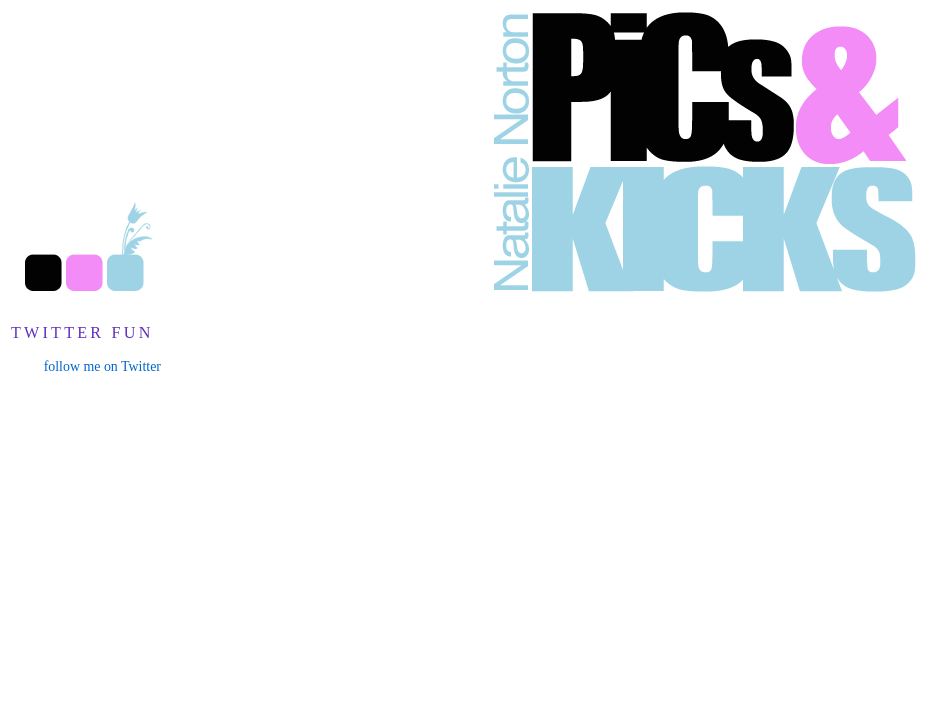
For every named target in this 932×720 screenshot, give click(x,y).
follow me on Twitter (102, 366)
